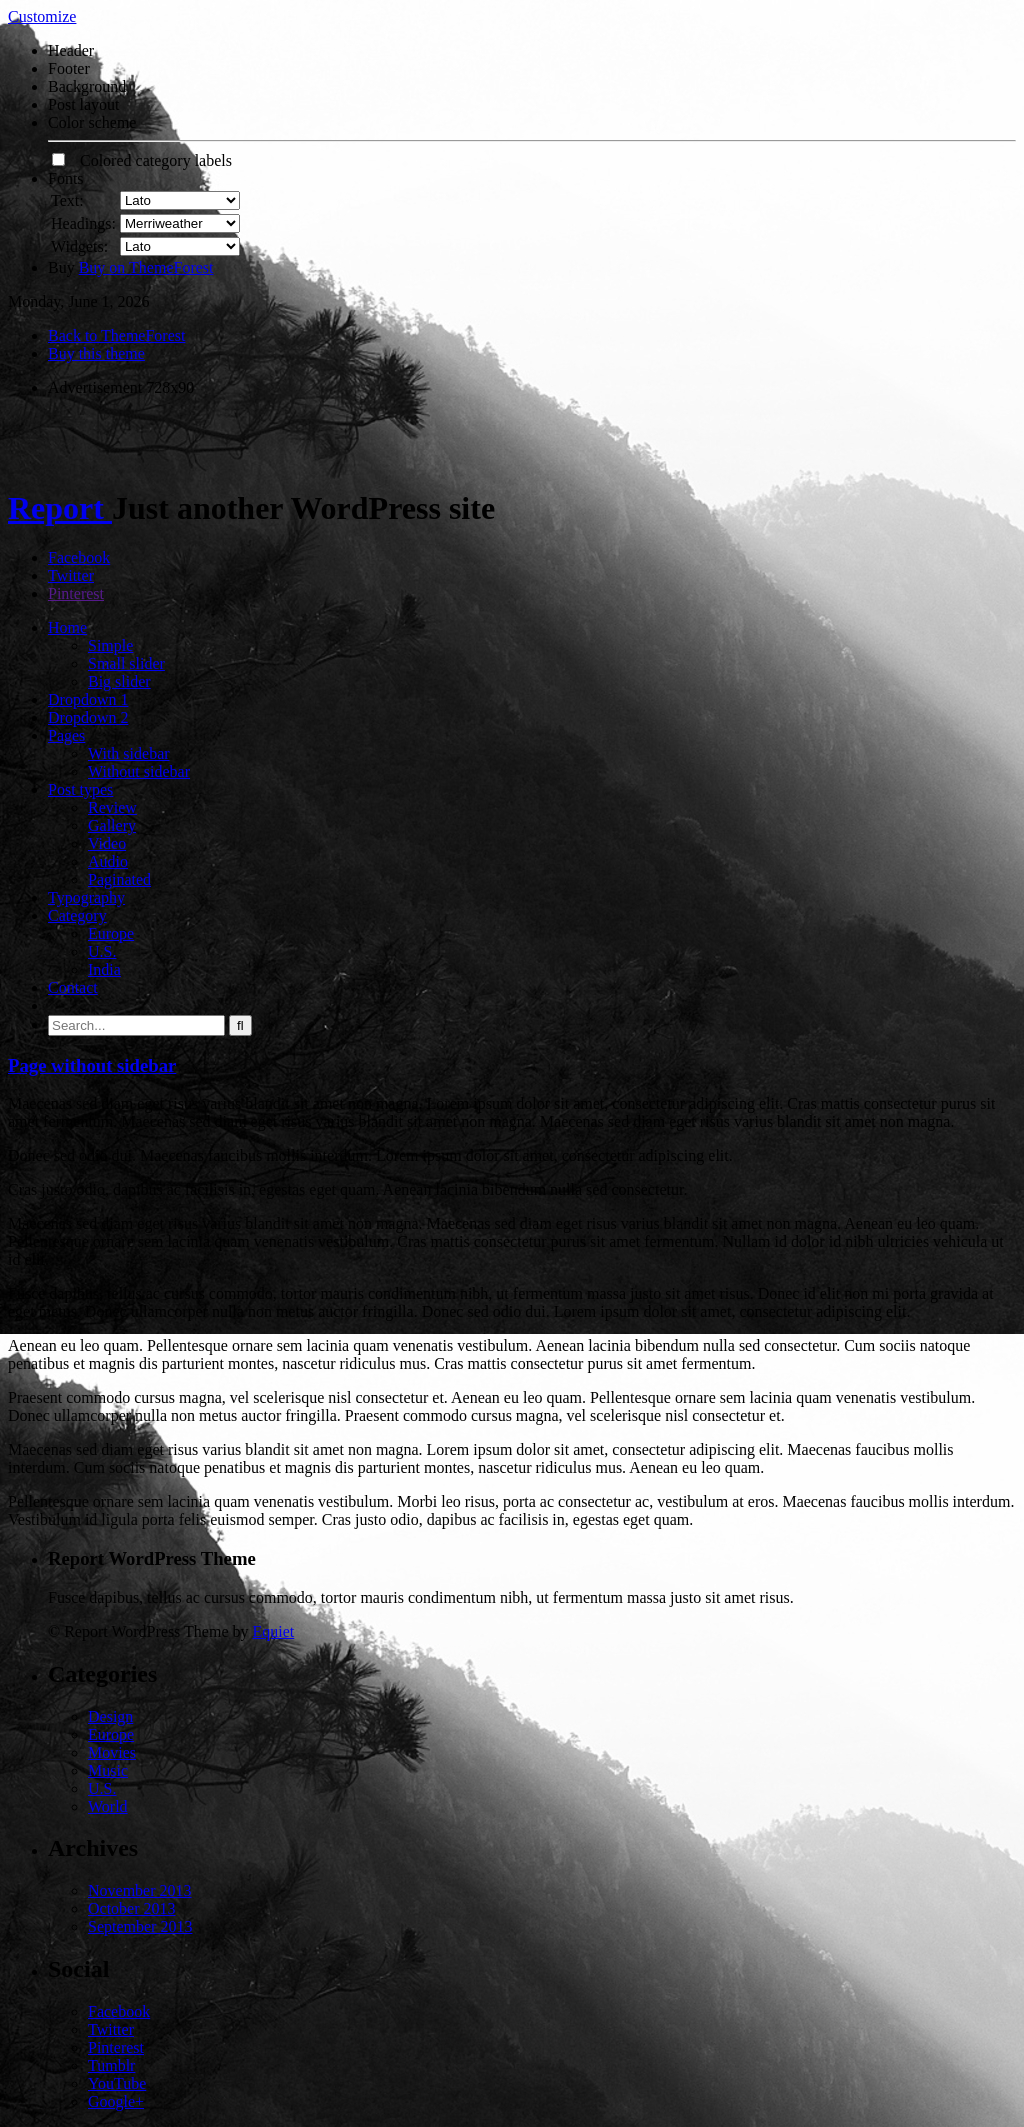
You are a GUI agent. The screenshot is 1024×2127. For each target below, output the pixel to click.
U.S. (102, 951)
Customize (42, 16)
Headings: (83, 223)
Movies (112, 1752)
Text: (67, 200)
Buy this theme (96, 353)
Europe (111, 933)
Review (112, 807)
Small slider (126, 663)
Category (77, 915)
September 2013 (140, 1926)
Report (60, 508)
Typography (86, 897)
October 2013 (132, 1908)
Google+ (116, 2101)
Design (110, 1716)
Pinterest (76, 593)
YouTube (117, 2083)
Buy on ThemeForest (146, 267)
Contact (73, 987)
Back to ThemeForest (116, 335)
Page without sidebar (92, 1065)
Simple (110, 645)
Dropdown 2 (88, 717)
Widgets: (79, 246)
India (104, 969)
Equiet (273, 1631)
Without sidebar (139, 771)
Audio (108, 861)
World (108, 1806)
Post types (80, 789)
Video (107, 843)
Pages (66, 735)
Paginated (119, 879)
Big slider (119, 681)
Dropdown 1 (88, 699)
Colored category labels (142, 160)
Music (108, 1770)
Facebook (79, 557)
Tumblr (111, 2065)
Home (67, 627)
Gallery (112, 825)
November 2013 (140, 1890)
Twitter (71, 575)
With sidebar (129, 753)
